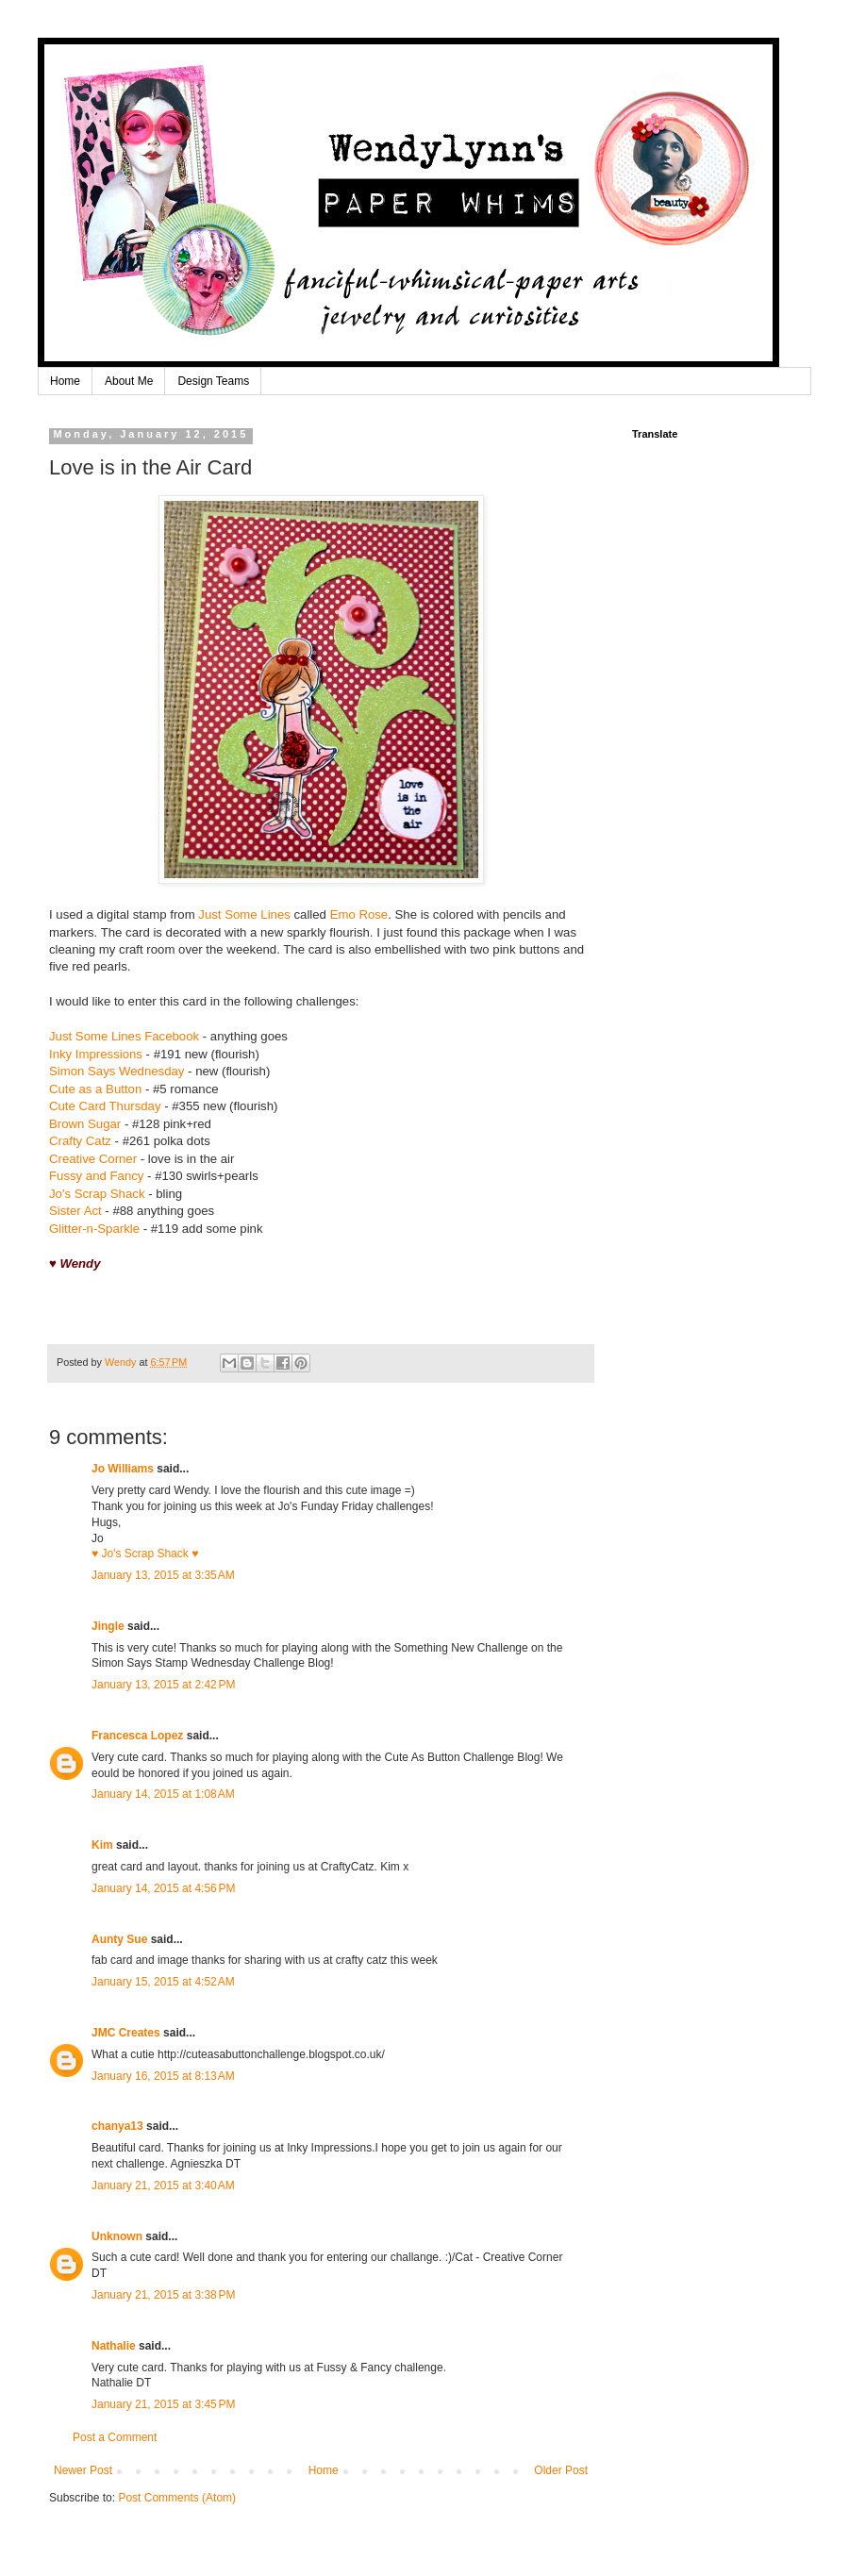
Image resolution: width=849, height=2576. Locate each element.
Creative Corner (93, 1159)
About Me (129, 381)
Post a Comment (115, 2437)
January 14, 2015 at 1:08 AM (163, 1794)
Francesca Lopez (137, 1735)
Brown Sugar (85, 1124)
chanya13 (117, 2126)
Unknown (117, 2236)
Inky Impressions (95, 1054)
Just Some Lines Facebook (124, 1036)
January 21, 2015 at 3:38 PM (163, 2295)
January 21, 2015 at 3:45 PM (163, 2404)
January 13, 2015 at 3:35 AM (163, 1575)
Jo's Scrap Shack (96, 1194)
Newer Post (83, 2470)
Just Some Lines (244, 914)
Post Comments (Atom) (177, 2497)
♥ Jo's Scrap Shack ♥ (145, 1553)
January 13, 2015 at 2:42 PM (163, 1684)
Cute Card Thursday (105, 1106)
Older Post (561, 2470)
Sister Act (75, 1211)
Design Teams (213, 381)
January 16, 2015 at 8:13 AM (163, 2076)
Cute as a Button (95, 1089)
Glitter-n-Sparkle (94, 1229)
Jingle (108, 1626)
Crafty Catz (80, 1141)
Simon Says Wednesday (116, 1071)
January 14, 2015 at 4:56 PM (163, 1888)
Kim (102, 1845)
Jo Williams (124, 1468)
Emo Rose (359, 914)
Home (65, 381)
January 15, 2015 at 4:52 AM (163, 1981)
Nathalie (114, 2345)
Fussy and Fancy (96, 1176)
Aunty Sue (119, 1939)
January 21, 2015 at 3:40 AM (163, 2185)
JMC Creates (126, 2032)
